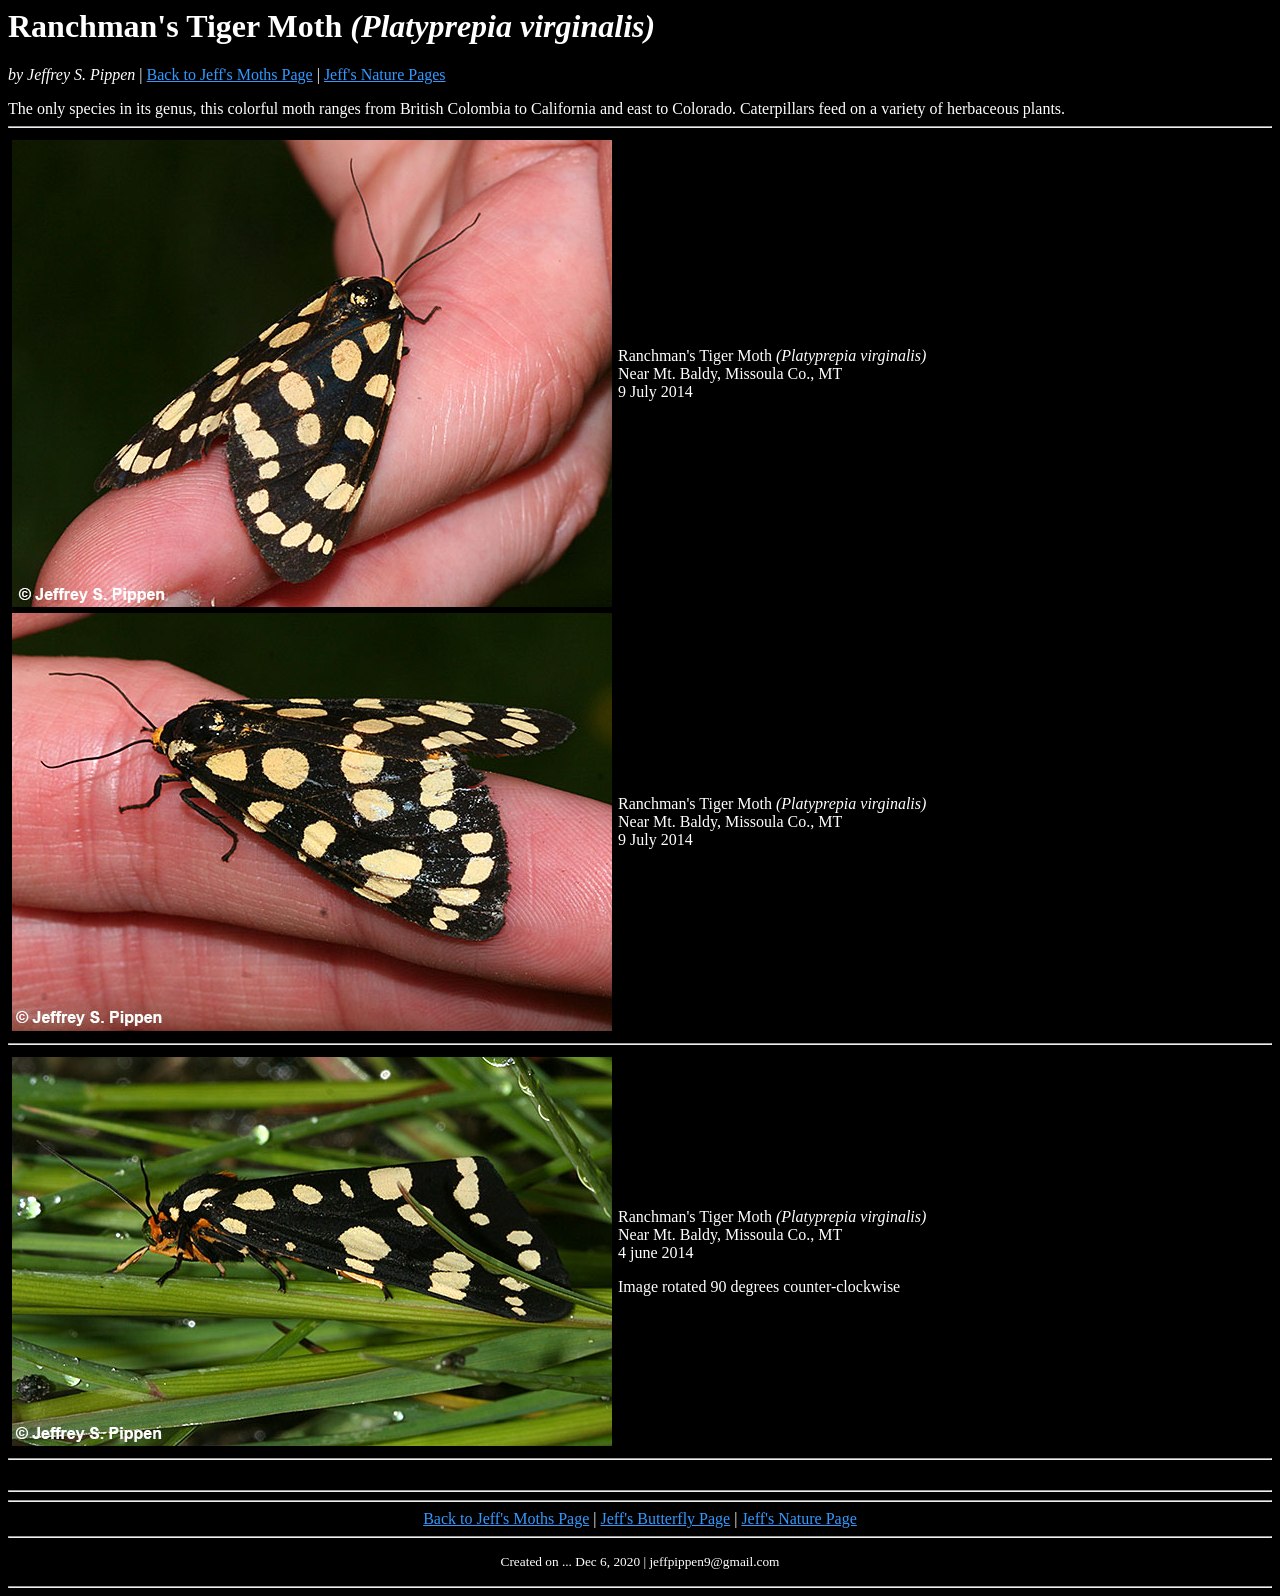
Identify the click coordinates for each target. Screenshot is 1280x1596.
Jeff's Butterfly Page (666, 1518)
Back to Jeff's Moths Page (230, 74)
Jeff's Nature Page (798, 1518)
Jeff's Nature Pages (385, 74)
